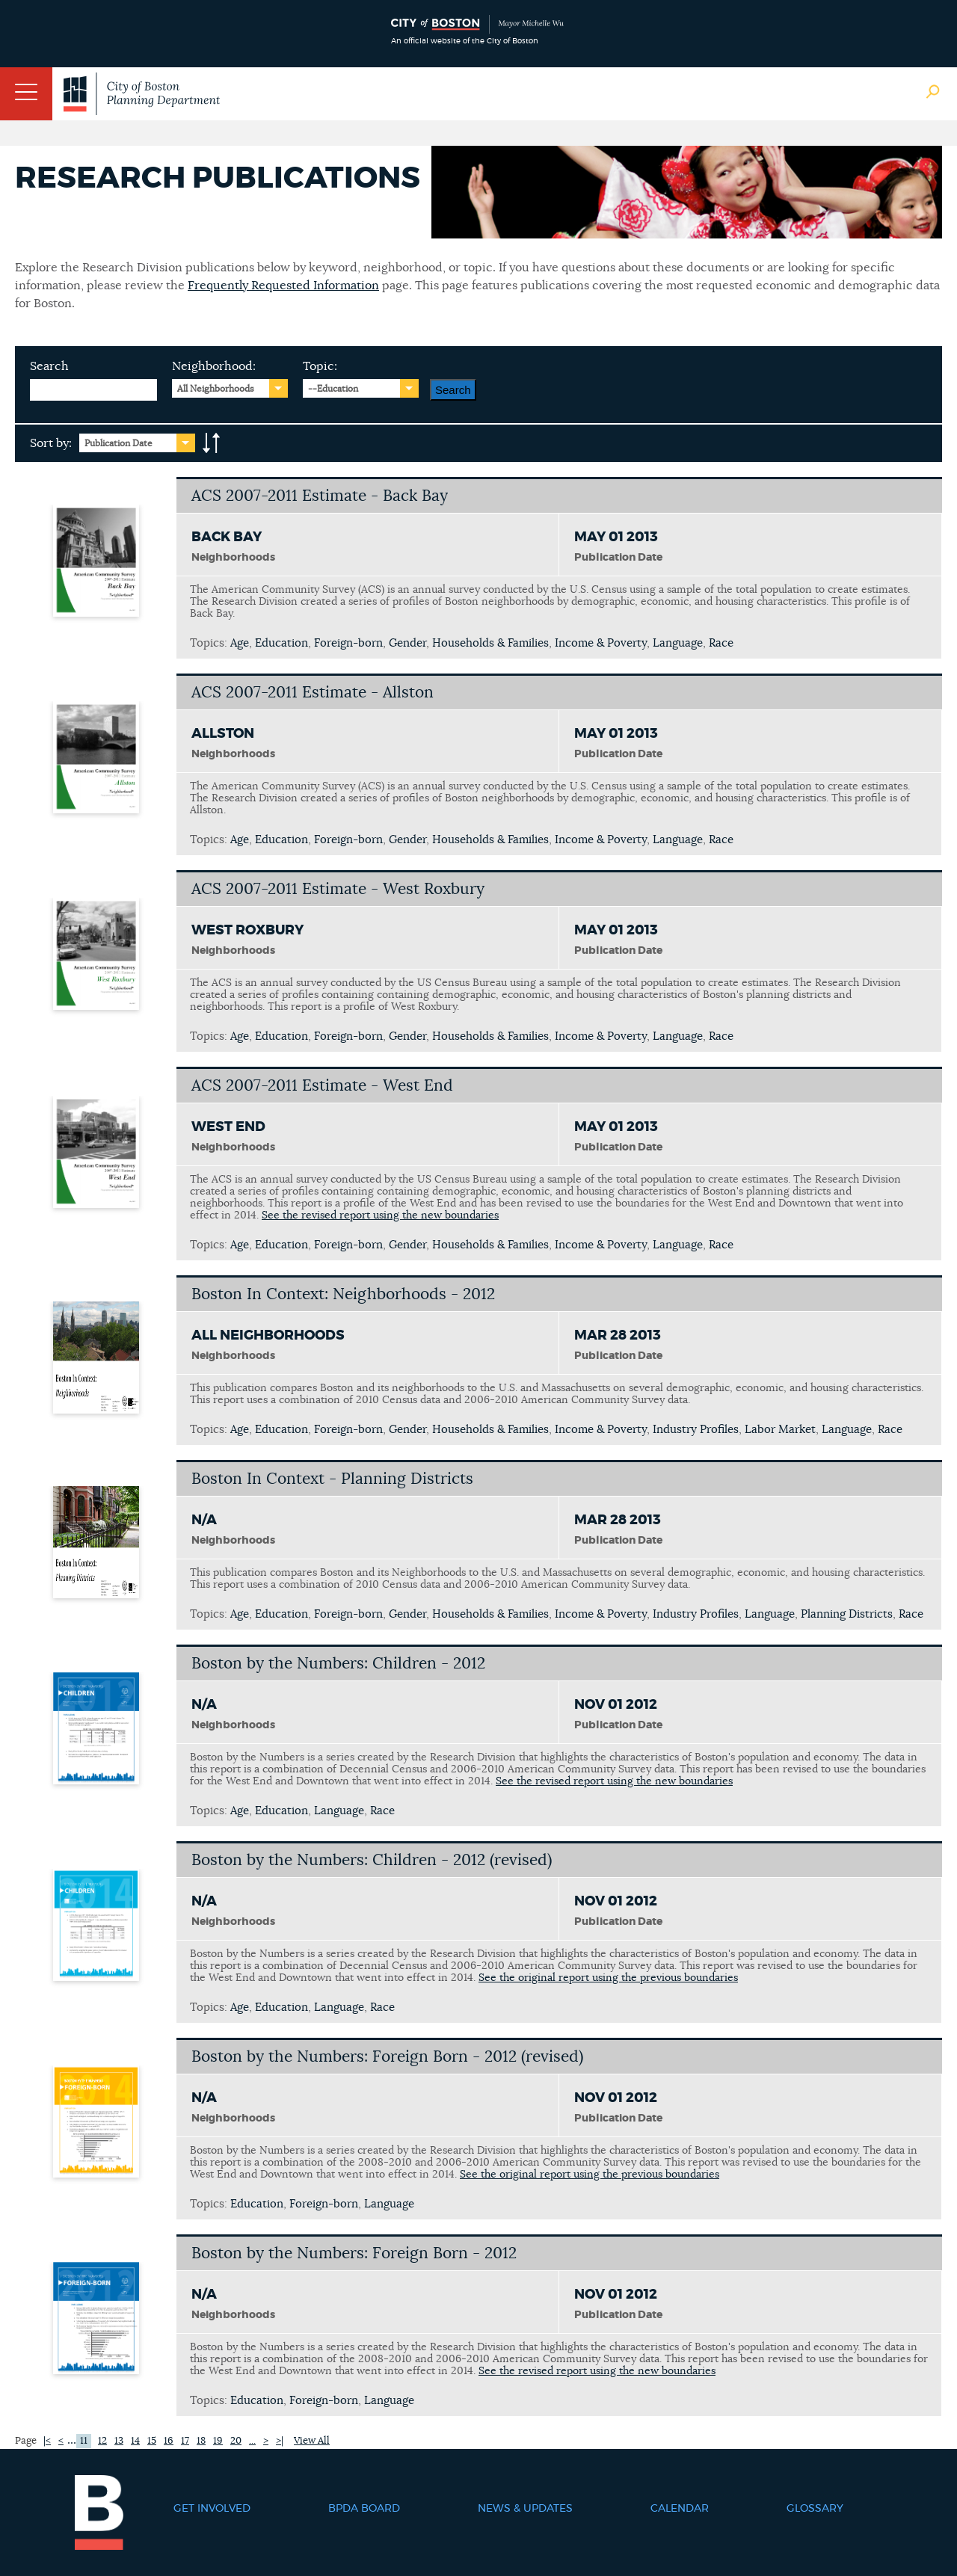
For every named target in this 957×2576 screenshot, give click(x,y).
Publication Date (118, 443)
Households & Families (490, 643)
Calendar (679, 2508)
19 (218, 2441)
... (252, 2441)
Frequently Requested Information (283, 286)
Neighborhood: (214, 366)
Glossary (815, 2508)
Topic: (320, 366)
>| (279, 2441)
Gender (407, 643)
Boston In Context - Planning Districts (332, 1479)
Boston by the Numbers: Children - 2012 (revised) (371, 1860)
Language (678, 643)
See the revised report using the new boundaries (380, 1215)
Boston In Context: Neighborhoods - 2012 (343, 1294)
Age (239, 643)
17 (185, 2441)
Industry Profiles (696, 1429)
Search (49, 366)
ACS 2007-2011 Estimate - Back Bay (319, 496)
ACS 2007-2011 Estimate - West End (322, 1086)
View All (312, 2441)
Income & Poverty (601, 643)
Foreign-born (348, 643)
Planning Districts (847, 1614)
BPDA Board (364, 2508)
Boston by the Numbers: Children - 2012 (338, 1663)
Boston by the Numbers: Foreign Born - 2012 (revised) (387, 2057)
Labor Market (780, 1429)
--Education (333, 388)
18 (201, 2441)
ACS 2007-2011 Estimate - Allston (312, 692)
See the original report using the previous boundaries (608, 1978)
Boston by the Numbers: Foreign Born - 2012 (354, 2253)
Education (281, 643)
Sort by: (51, 443)
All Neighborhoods (215, 388)
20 (235, 2441)
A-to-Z (212, 443)
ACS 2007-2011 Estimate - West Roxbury (337, 889)
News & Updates (525, 2508)
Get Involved (211, 2508)
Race (721, 643)
